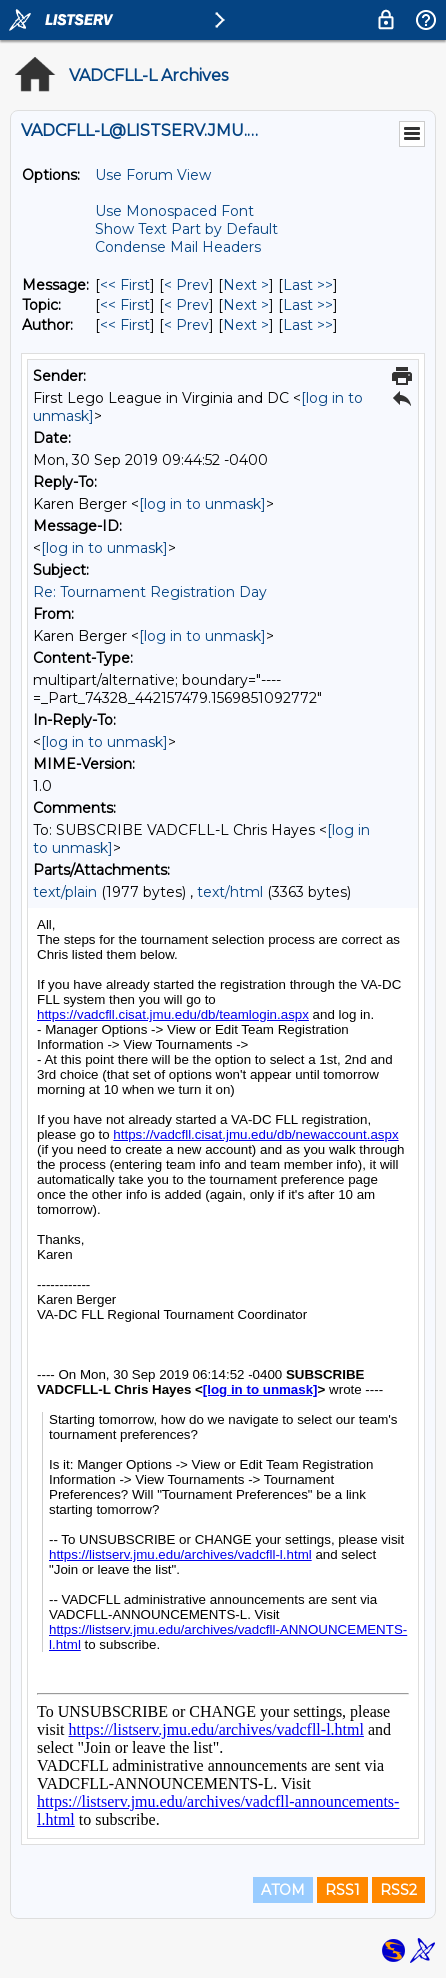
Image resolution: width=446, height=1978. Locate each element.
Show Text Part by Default (186, 229)
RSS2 (398, 1890)
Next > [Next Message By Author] (246, 325)
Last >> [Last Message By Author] (308, 325)
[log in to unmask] (202, 504)
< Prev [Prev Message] (186, 285)
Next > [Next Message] (246, 285)
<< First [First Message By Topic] (125, 305)
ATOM (283, 1890)
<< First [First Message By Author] (125, 325)
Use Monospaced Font (174, 211)
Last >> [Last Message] (308, 285)
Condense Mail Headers (178, 247)
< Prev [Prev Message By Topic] (186, 305)
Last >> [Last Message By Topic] (308, 305)
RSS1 (342, 1890)
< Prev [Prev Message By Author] (186, 325)
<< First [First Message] (125, 285)
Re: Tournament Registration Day (150, 592)
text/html (230, 892)
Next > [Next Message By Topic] (246, 305)
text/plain (65, 892)
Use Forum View (153, 175)
